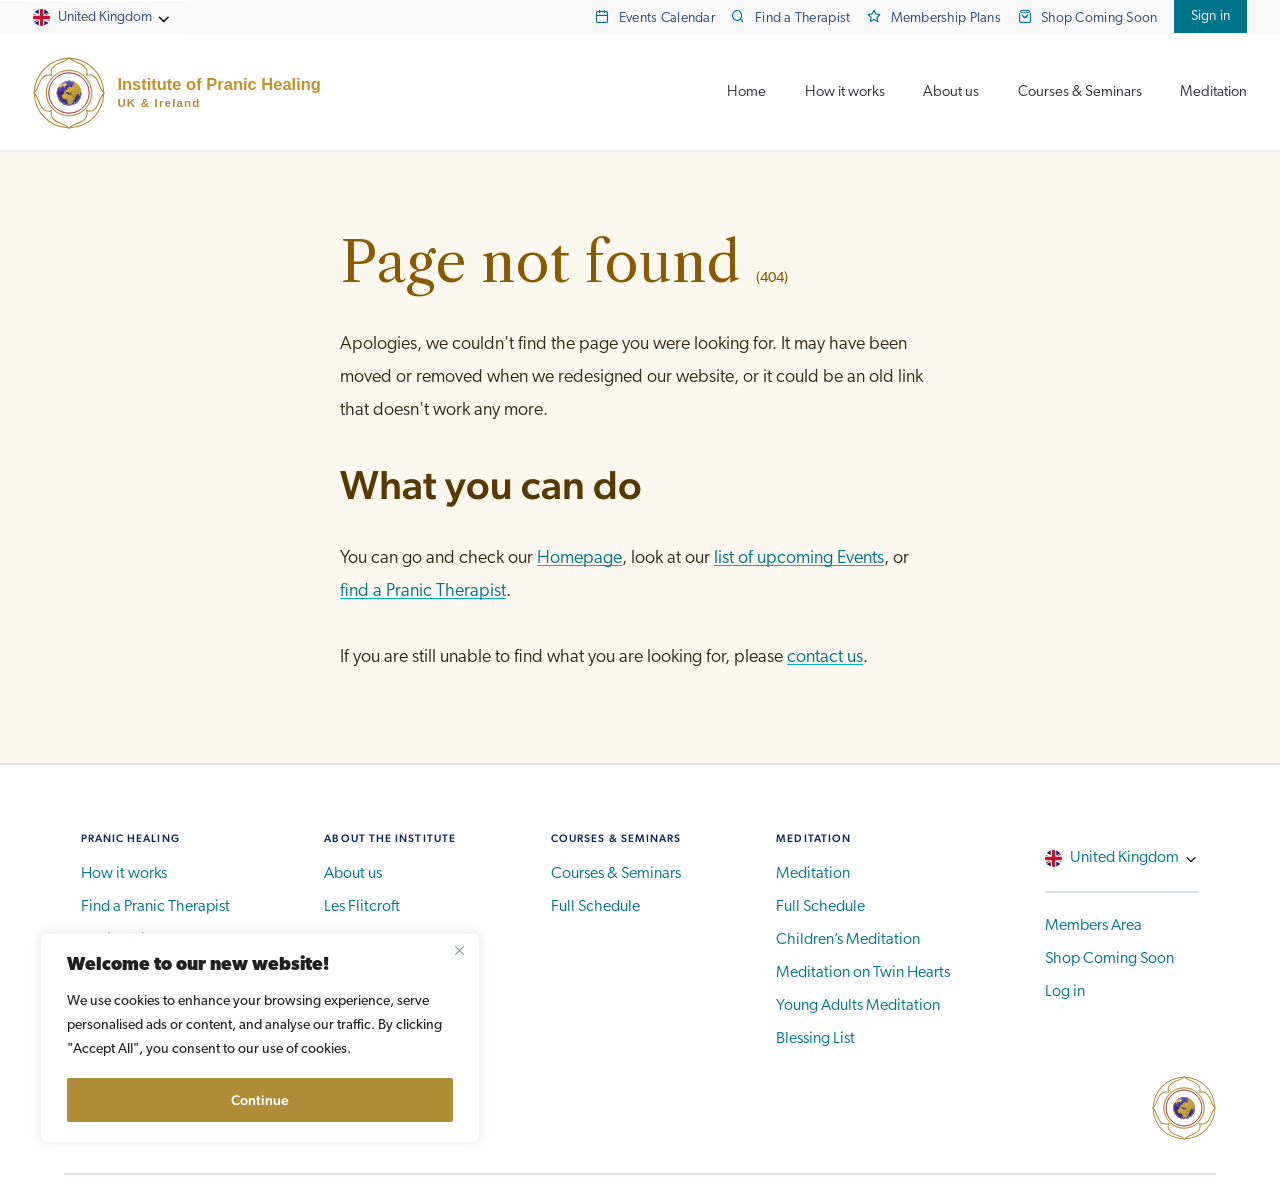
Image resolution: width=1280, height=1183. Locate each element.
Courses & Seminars (1080, 92)
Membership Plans (946, 18)
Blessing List (815, 1039)
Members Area (1093, 926)
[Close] (459, 950)
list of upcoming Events (799, 558)
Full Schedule (595, 907)
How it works (845, 92)
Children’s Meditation (848, 940)
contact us (825, 657)
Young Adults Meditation (858, 1006)
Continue (260, 1100)
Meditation (1213, 92)
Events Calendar (667, 18)
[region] (260, 1038)
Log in (1065, 992)
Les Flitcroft (362, 907)
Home (746, 92)
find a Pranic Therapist (423, 591)
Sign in (1211, 16)
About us (951, 92)
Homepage (579, 558)
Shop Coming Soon (1099, 18)
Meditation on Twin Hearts (863, 973)
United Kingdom (105, 17)
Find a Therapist (803, 18)
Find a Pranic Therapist (155, 907)
